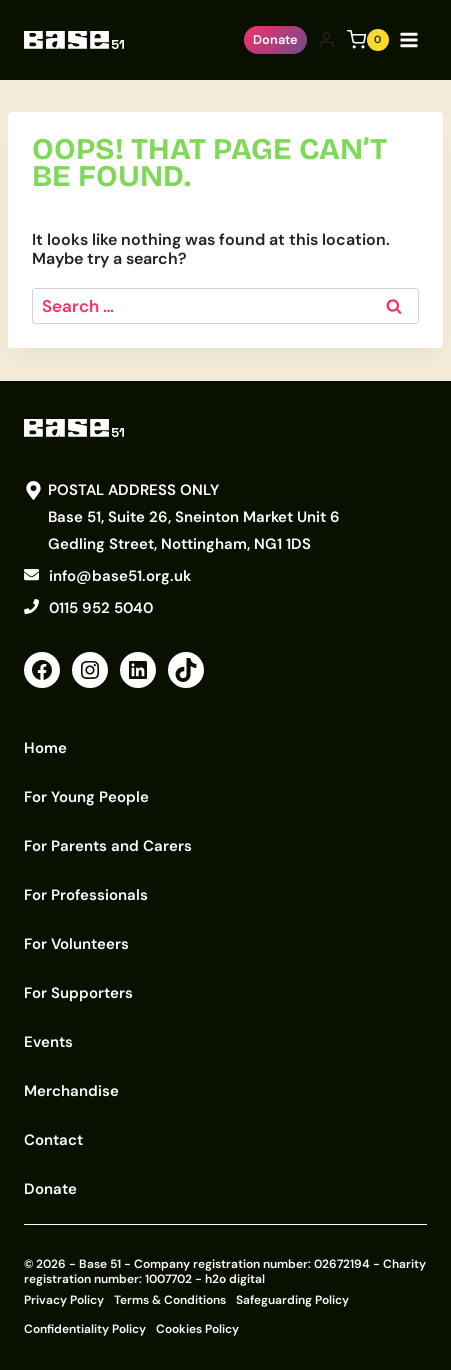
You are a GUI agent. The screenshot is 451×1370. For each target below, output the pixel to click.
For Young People (86, 797)
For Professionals (86, 895)
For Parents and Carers (108, 846)
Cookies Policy (197, 1329)
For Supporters (78, 993)
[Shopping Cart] (368, 40)
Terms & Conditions (170, 1300)
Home (45, 748)
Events (48, 1042)
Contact (53, 1140)
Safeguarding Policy (292, 1300)
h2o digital (235, 1279)
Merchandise (71, 1091)
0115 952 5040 (101, 608)
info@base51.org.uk (120, 576)
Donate (275, 39)
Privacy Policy (64, 1300)
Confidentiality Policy (85, 1329)
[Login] (326, 40)
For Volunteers (76, 944)
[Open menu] (413, 39)
